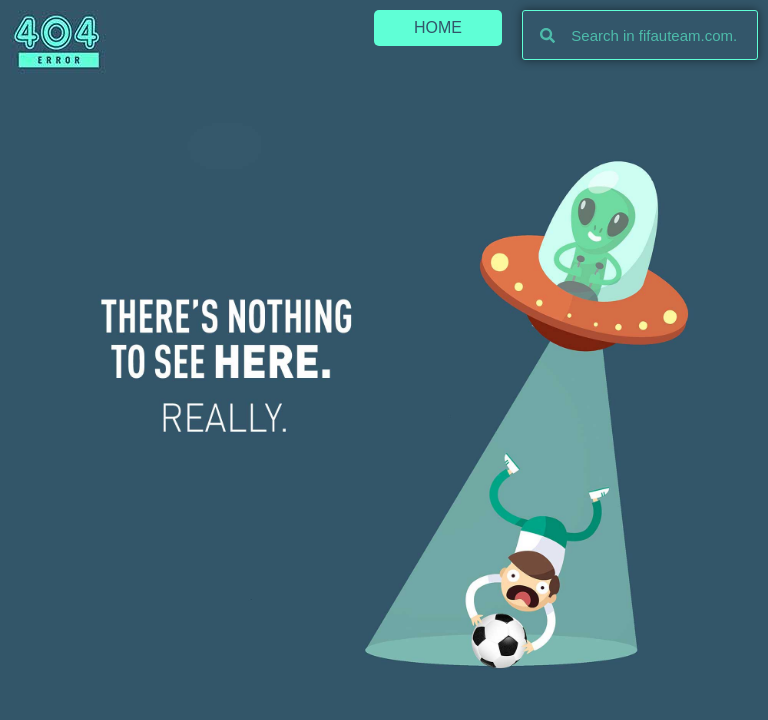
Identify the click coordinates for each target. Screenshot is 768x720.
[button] (438, 28)
